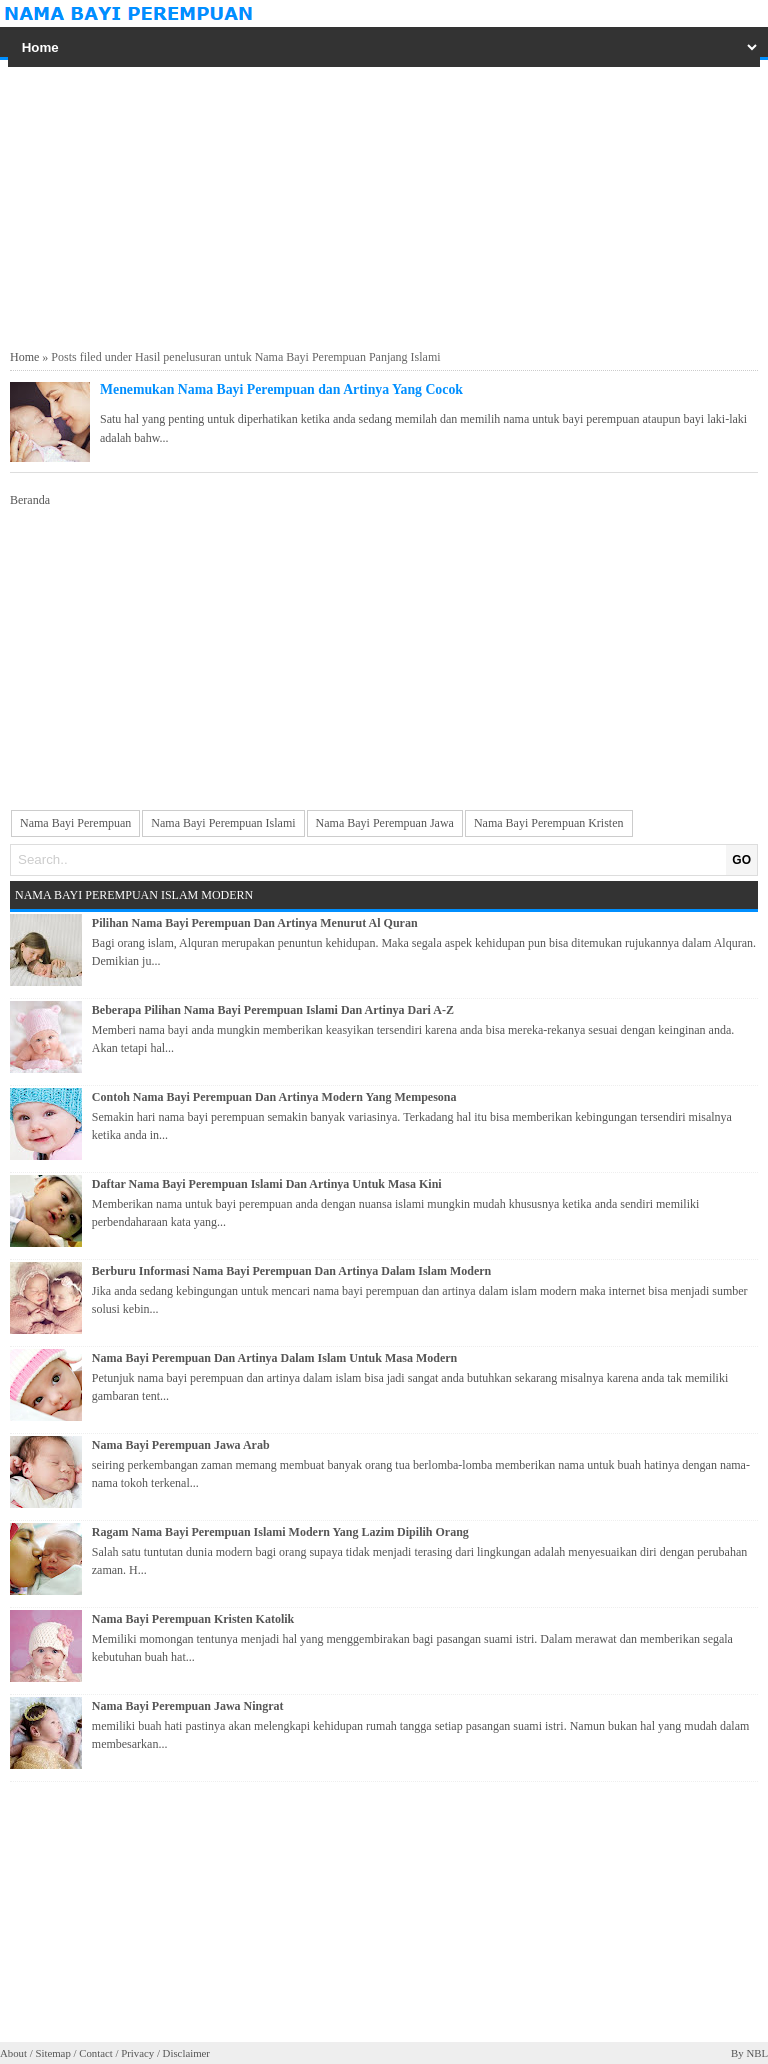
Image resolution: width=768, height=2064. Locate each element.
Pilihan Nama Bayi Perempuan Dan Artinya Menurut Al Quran (255, 923)
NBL (757, 2053)
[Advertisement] (384, 205)
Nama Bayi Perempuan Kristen (549, 823)
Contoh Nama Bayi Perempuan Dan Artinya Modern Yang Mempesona (274, 1097)
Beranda (30, 500)
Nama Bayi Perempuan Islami (223, 823)
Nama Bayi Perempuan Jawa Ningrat (188, 1706)
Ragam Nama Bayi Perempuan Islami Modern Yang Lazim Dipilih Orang (280, 1532)
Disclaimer (186, 2053)
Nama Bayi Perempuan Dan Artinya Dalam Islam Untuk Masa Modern (274, 1358)
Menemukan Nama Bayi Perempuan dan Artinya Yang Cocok (281, 389)
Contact (96, 2053)
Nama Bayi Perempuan (75, 823)
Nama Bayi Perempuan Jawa (385, 823)
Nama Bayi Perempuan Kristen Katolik (193, 1619)
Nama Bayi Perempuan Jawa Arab (181, 1445)
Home (24, 357)
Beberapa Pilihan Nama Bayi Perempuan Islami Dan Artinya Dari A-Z (273, 1010)
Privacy (137, 2053)
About (13, 2053)
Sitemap (52, 2053)
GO (741, 860)
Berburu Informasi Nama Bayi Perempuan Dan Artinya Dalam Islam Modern (291, 1271)
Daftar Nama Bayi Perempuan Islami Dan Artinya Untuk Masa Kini (267, 1184)
